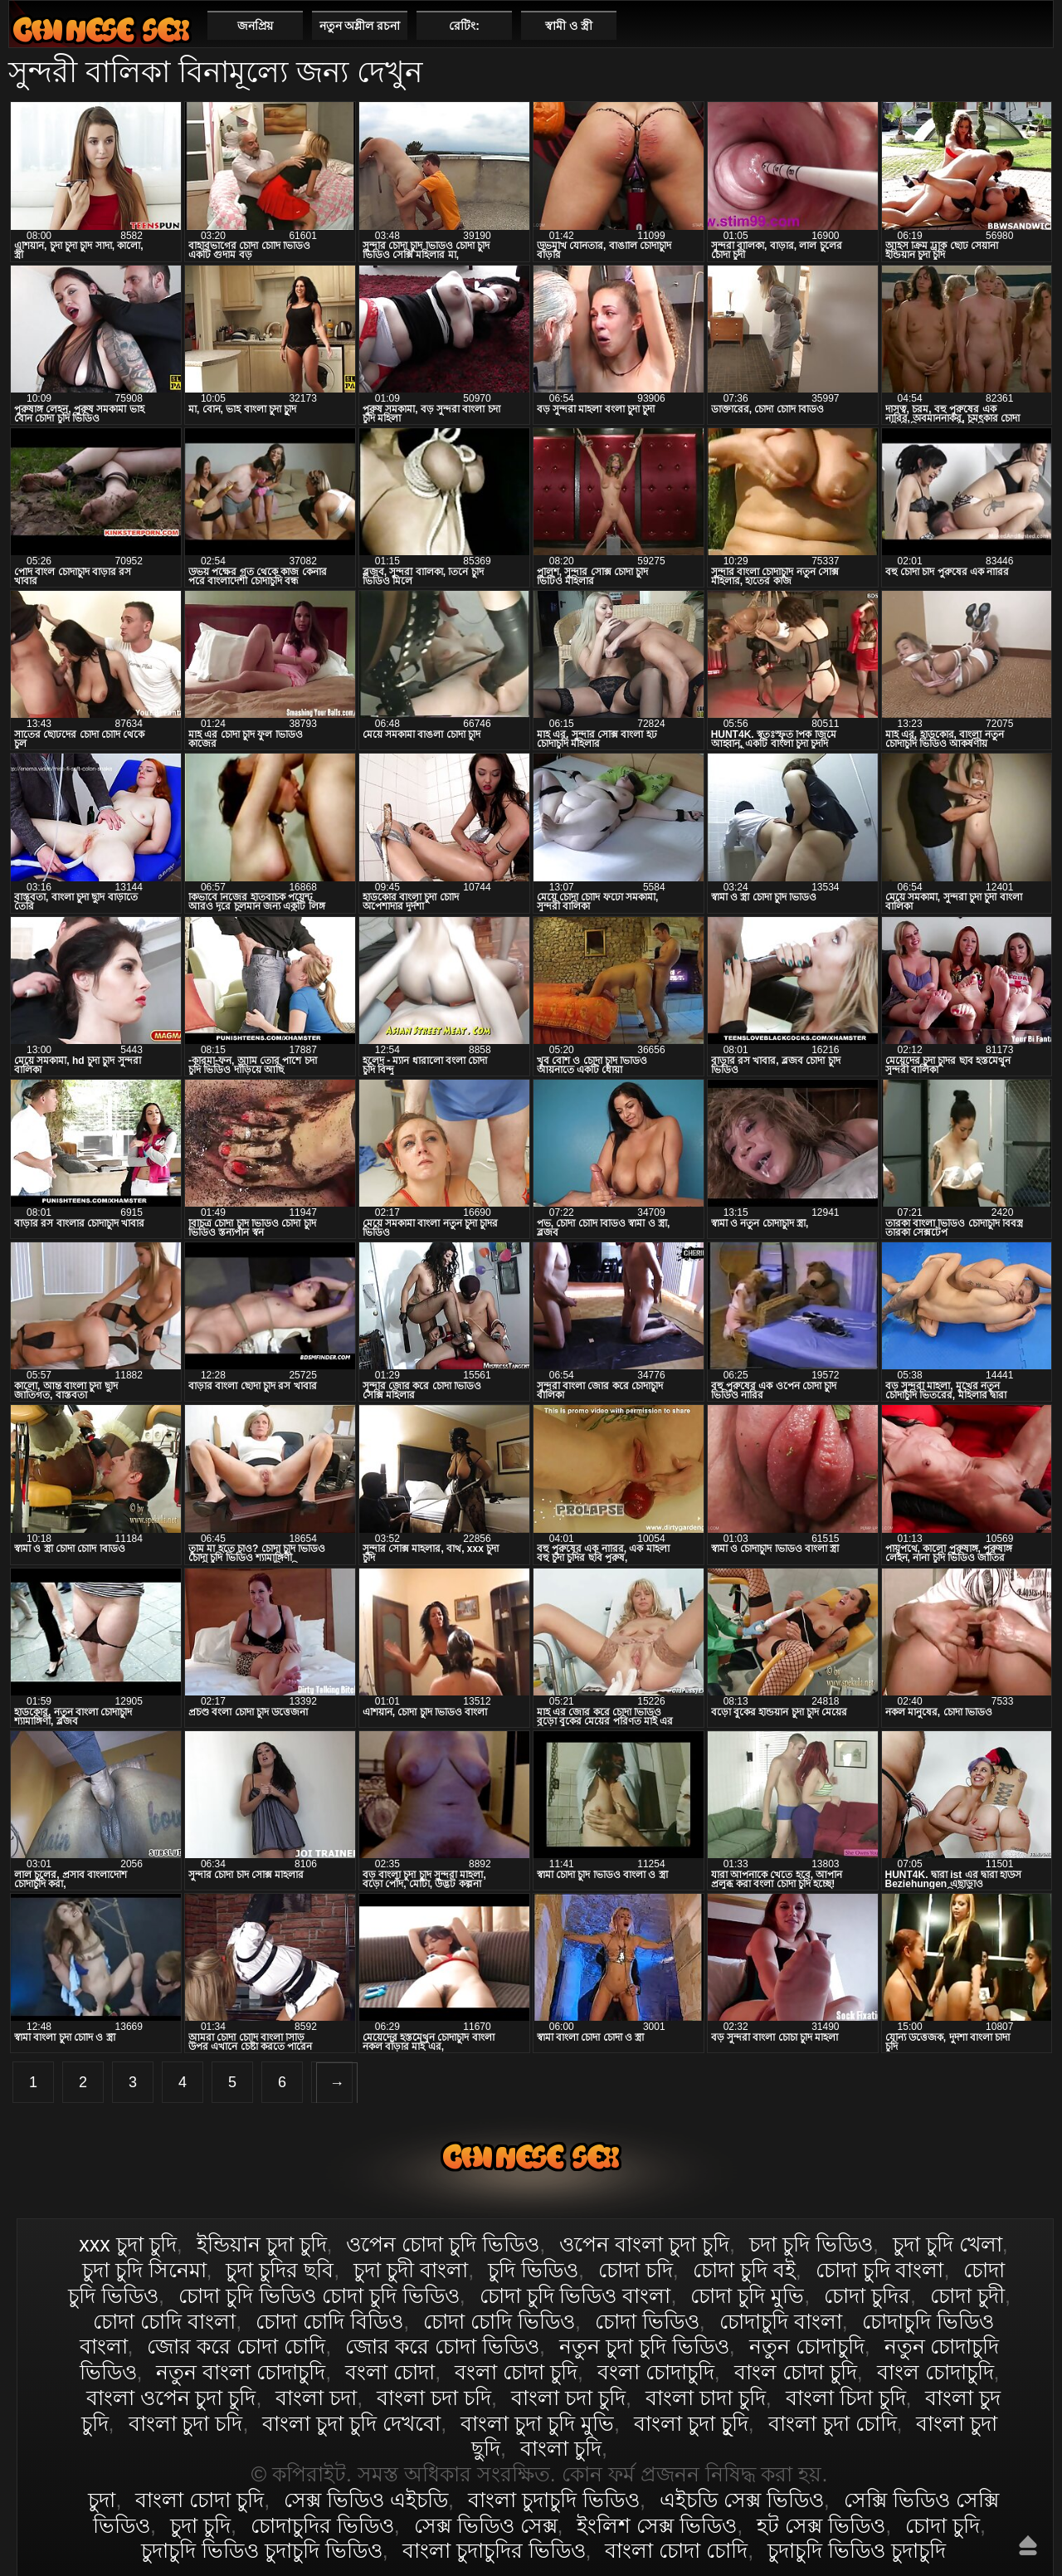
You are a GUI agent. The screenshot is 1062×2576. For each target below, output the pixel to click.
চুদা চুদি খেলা (947, 2244)
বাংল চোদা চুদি (795, 2371)
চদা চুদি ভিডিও (811, 2244)
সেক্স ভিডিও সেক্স (486, 2525)
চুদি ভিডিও (533, 2269)
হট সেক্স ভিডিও (821, 2525)
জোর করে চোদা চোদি (236, 2346)
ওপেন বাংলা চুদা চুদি (644, 2244)
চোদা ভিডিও (647, 2321)
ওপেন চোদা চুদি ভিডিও (442, 2244)
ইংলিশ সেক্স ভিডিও (657, 2525)
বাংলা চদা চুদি (568, 2397)
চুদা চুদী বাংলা (410, 2269)
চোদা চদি (635, 2269)
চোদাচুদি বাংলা (780, 2321)
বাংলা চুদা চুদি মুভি (537, 2423)
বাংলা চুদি (561, 2448)
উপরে (1028, 2545)
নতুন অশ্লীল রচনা (360, 25)
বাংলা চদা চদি (434, 2397)
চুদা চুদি (200, 2525)
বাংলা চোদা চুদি (101, 29)
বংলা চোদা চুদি (516, 2371)
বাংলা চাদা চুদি (705, 2397)
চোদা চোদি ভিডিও (499, 2321)
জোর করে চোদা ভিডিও (442, 2346)
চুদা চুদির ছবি (280, 2269)
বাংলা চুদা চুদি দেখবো (351, 2423)
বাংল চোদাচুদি (935, 2371)
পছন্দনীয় (1034, 25)
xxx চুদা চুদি (127, 2244)
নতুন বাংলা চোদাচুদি (240, 2371)
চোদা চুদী (967, 2295)
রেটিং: (464, 25)
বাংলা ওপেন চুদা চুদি (171, 2397)
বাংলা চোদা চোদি (676, 2550)
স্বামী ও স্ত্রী (568, 25)
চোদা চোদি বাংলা (164, 2321)
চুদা (101, 2499)
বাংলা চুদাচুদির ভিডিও (494, 2550)
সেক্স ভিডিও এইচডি (366, 2499)
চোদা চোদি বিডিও (329, 2321)
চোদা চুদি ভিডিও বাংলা (575, 2295)
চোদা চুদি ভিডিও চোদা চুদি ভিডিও (319, 2295)
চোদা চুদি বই (744, 2269)
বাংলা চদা (316, 2397)
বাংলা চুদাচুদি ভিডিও (554, 2499)
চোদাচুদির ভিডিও (322, 2525)
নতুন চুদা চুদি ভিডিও (644, 2346)
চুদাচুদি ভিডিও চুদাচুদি (856, 2550)
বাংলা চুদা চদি (186, 2423)
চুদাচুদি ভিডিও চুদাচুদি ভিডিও (261, 2550)
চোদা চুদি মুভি (747, 2295)
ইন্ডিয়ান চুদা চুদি (262, 2244)
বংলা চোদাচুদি (655, 2371)
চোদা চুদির (867, 2295)
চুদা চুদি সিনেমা (144, 2269)
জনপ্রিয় (255, 25)
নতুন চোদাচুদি (807, 2346)
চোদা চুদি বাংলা (880, 2269)
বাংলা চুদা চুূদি (691, 2423)
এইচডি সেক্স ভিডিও (742, 2499)
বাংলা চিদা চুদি (846, 2397)
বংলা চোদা (390, 2371)
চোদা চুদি (942, 2525)
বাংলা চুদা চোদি (832, 2423)
